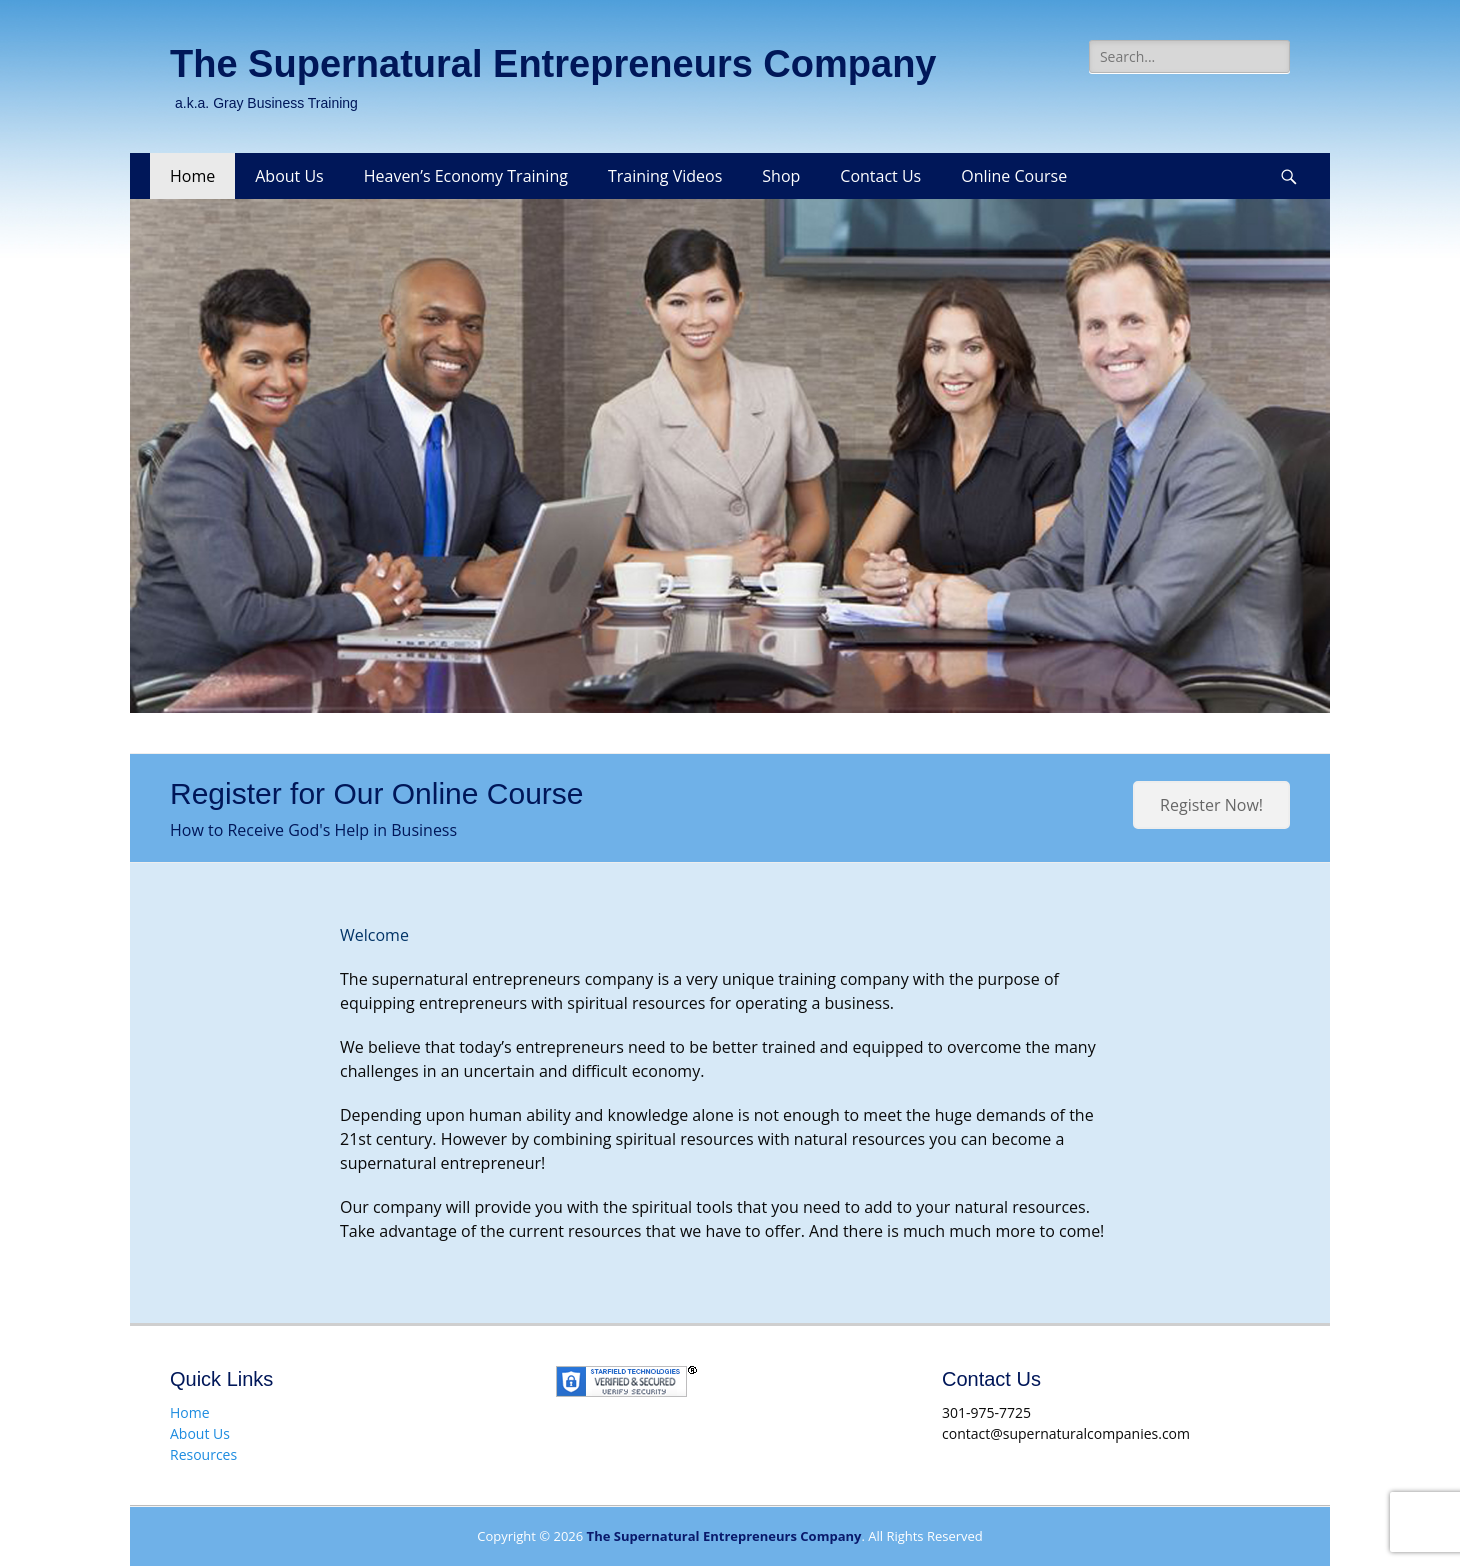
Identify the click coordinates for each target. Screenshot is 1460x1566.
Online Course (1014, 176)
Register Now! (1211, 805)
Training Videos (665, 176)
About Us (289, 176)
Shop (781, 176)
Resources (203, 1454)
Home (192, 176)
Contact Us (880, 176)
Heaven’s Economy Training (466, 176)
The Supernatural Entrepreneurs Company (553, 64)
